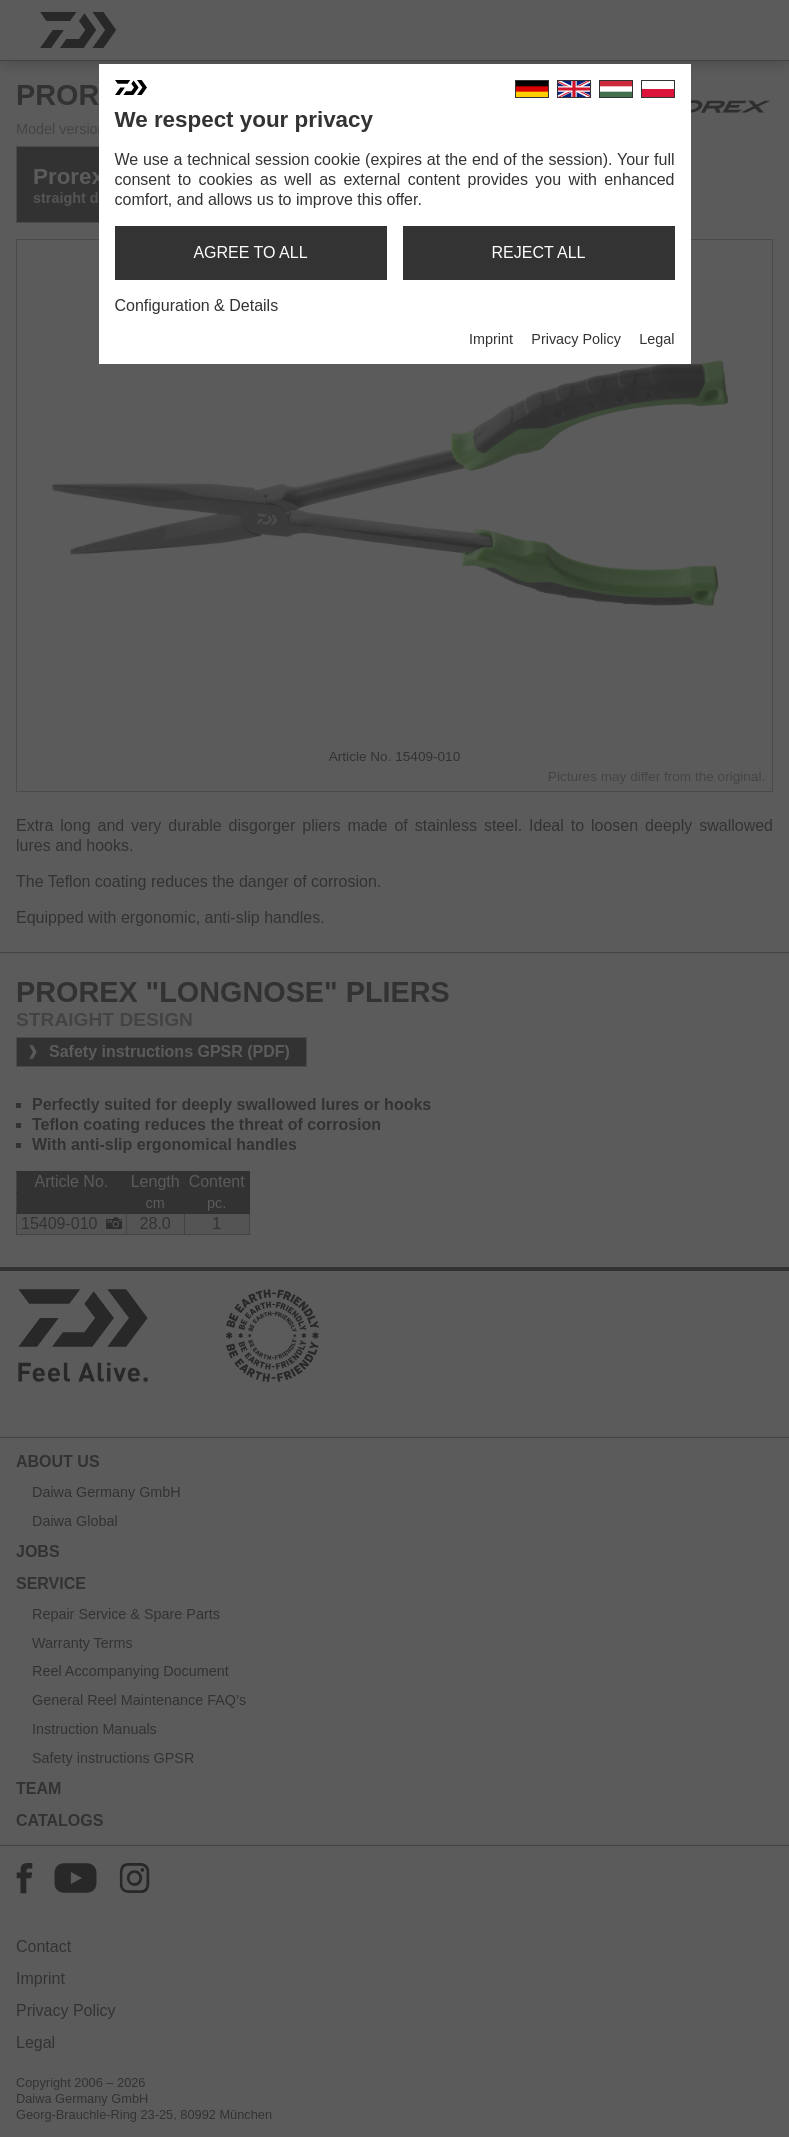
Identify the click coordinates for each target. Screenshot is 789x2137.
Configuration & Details (197, 305)
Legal (656, 339)
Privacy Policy (576, 339)
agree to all (250, 252)
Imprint (491, 339)
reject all (539, 252)
